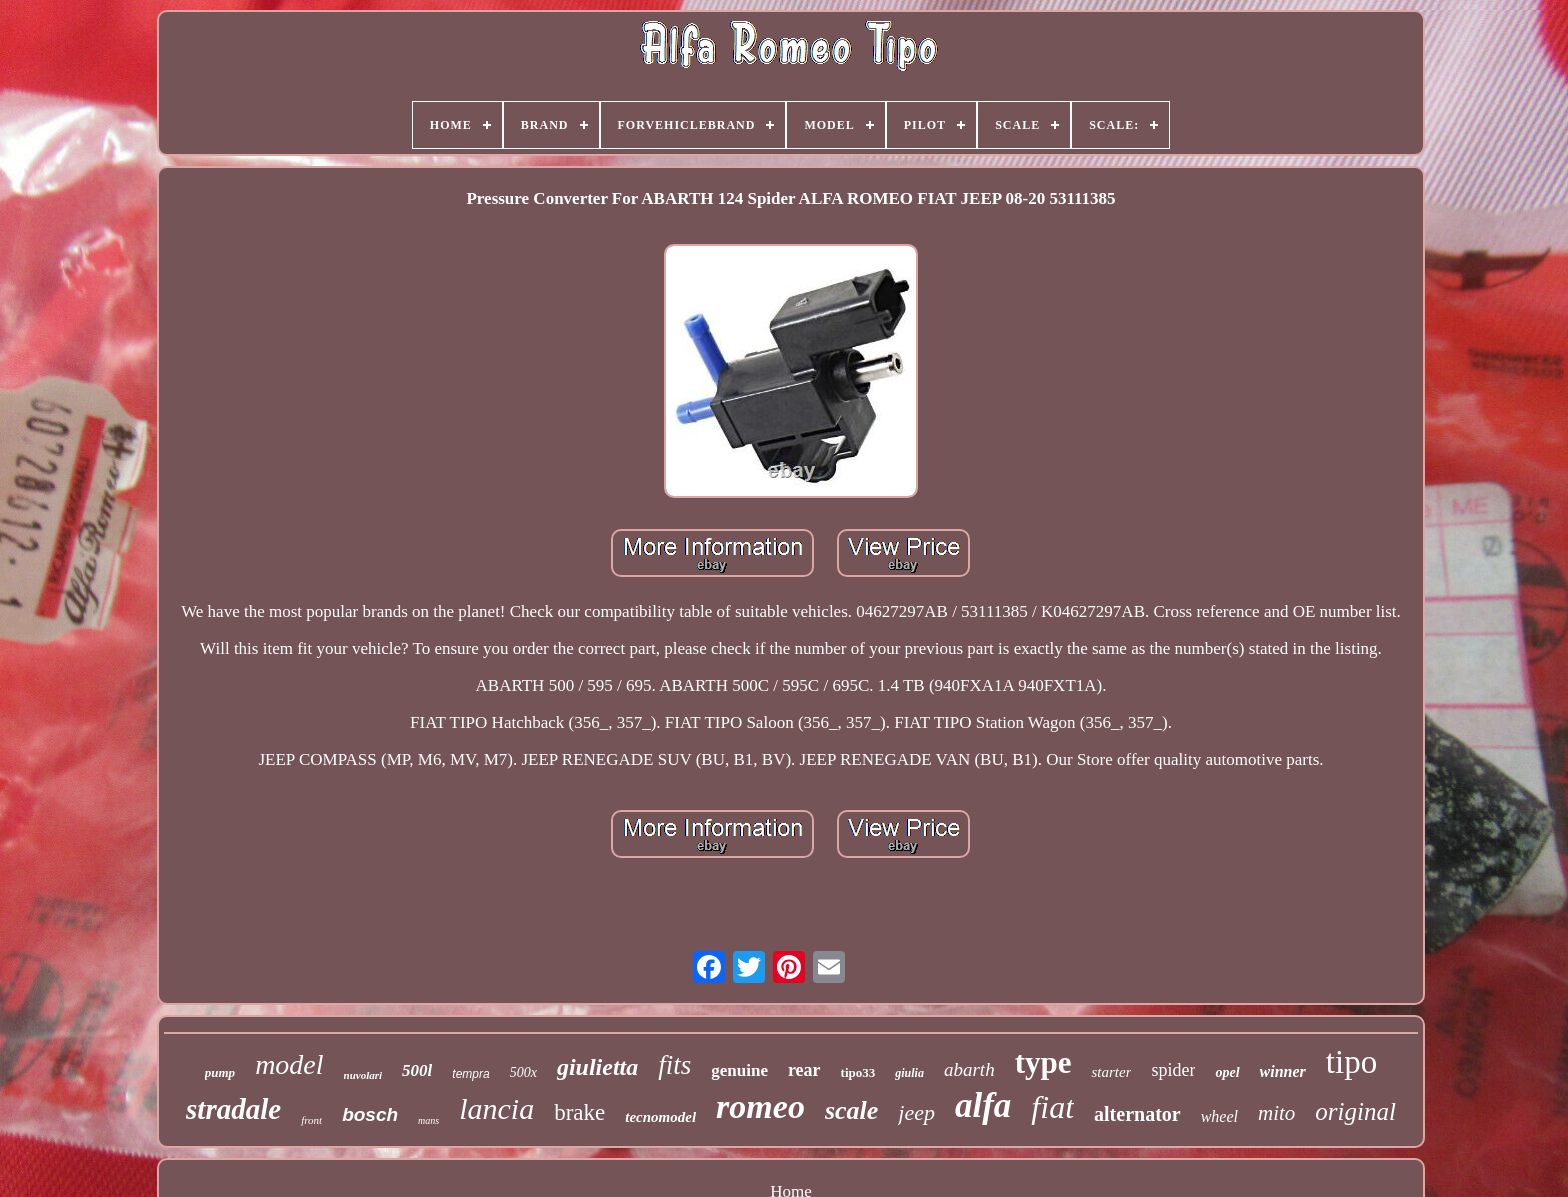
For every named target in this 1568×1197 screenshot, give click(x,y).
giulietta (597, 1067)
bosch (370, 1114)
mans (428, 1120)
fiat (1052, 1107)
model (289, 1064)
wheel (1219, 1116)
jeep (916, 1112)
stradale (233, 1109)
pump (220, 1072)
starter (1111, 1072)
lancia (496, 1108)
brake (579, 1112)
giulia (909, 1073)
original (1355, 1111)
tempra (470, 1074)
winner (1283, 1071)
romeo (760, 1106)
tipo (1351, 1062)
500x (523, 1072)
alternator (1137, 1114)
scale (851, 1110)
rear (804, 1070)
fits (674, 1065)
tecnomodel (660, 1117)
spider (1173, 1070)
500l (417, 1070)
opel (1227, 1072)
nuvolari (363, 1075)
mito (1276, 1113)
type (1043, 1062)
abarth (969, 1069)
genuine (739, 1070)
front (311, 1120)
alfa (983, 1105)
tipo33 (858, 1072)
